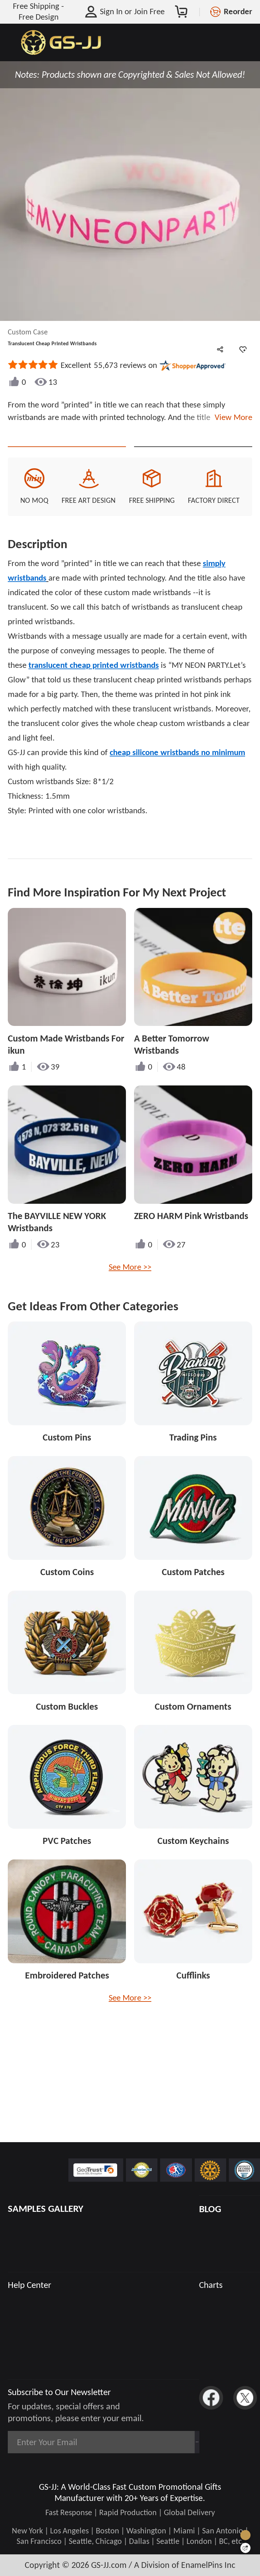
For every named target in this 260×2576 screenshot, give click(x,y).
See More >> (130, 1290)
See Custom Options (193, 458)
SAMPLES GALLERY (45, 2209)
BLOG (210, 2209)
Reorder (238, 11)
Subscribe (167, 2442)
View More (231, 417)
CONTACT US (67, 458)
